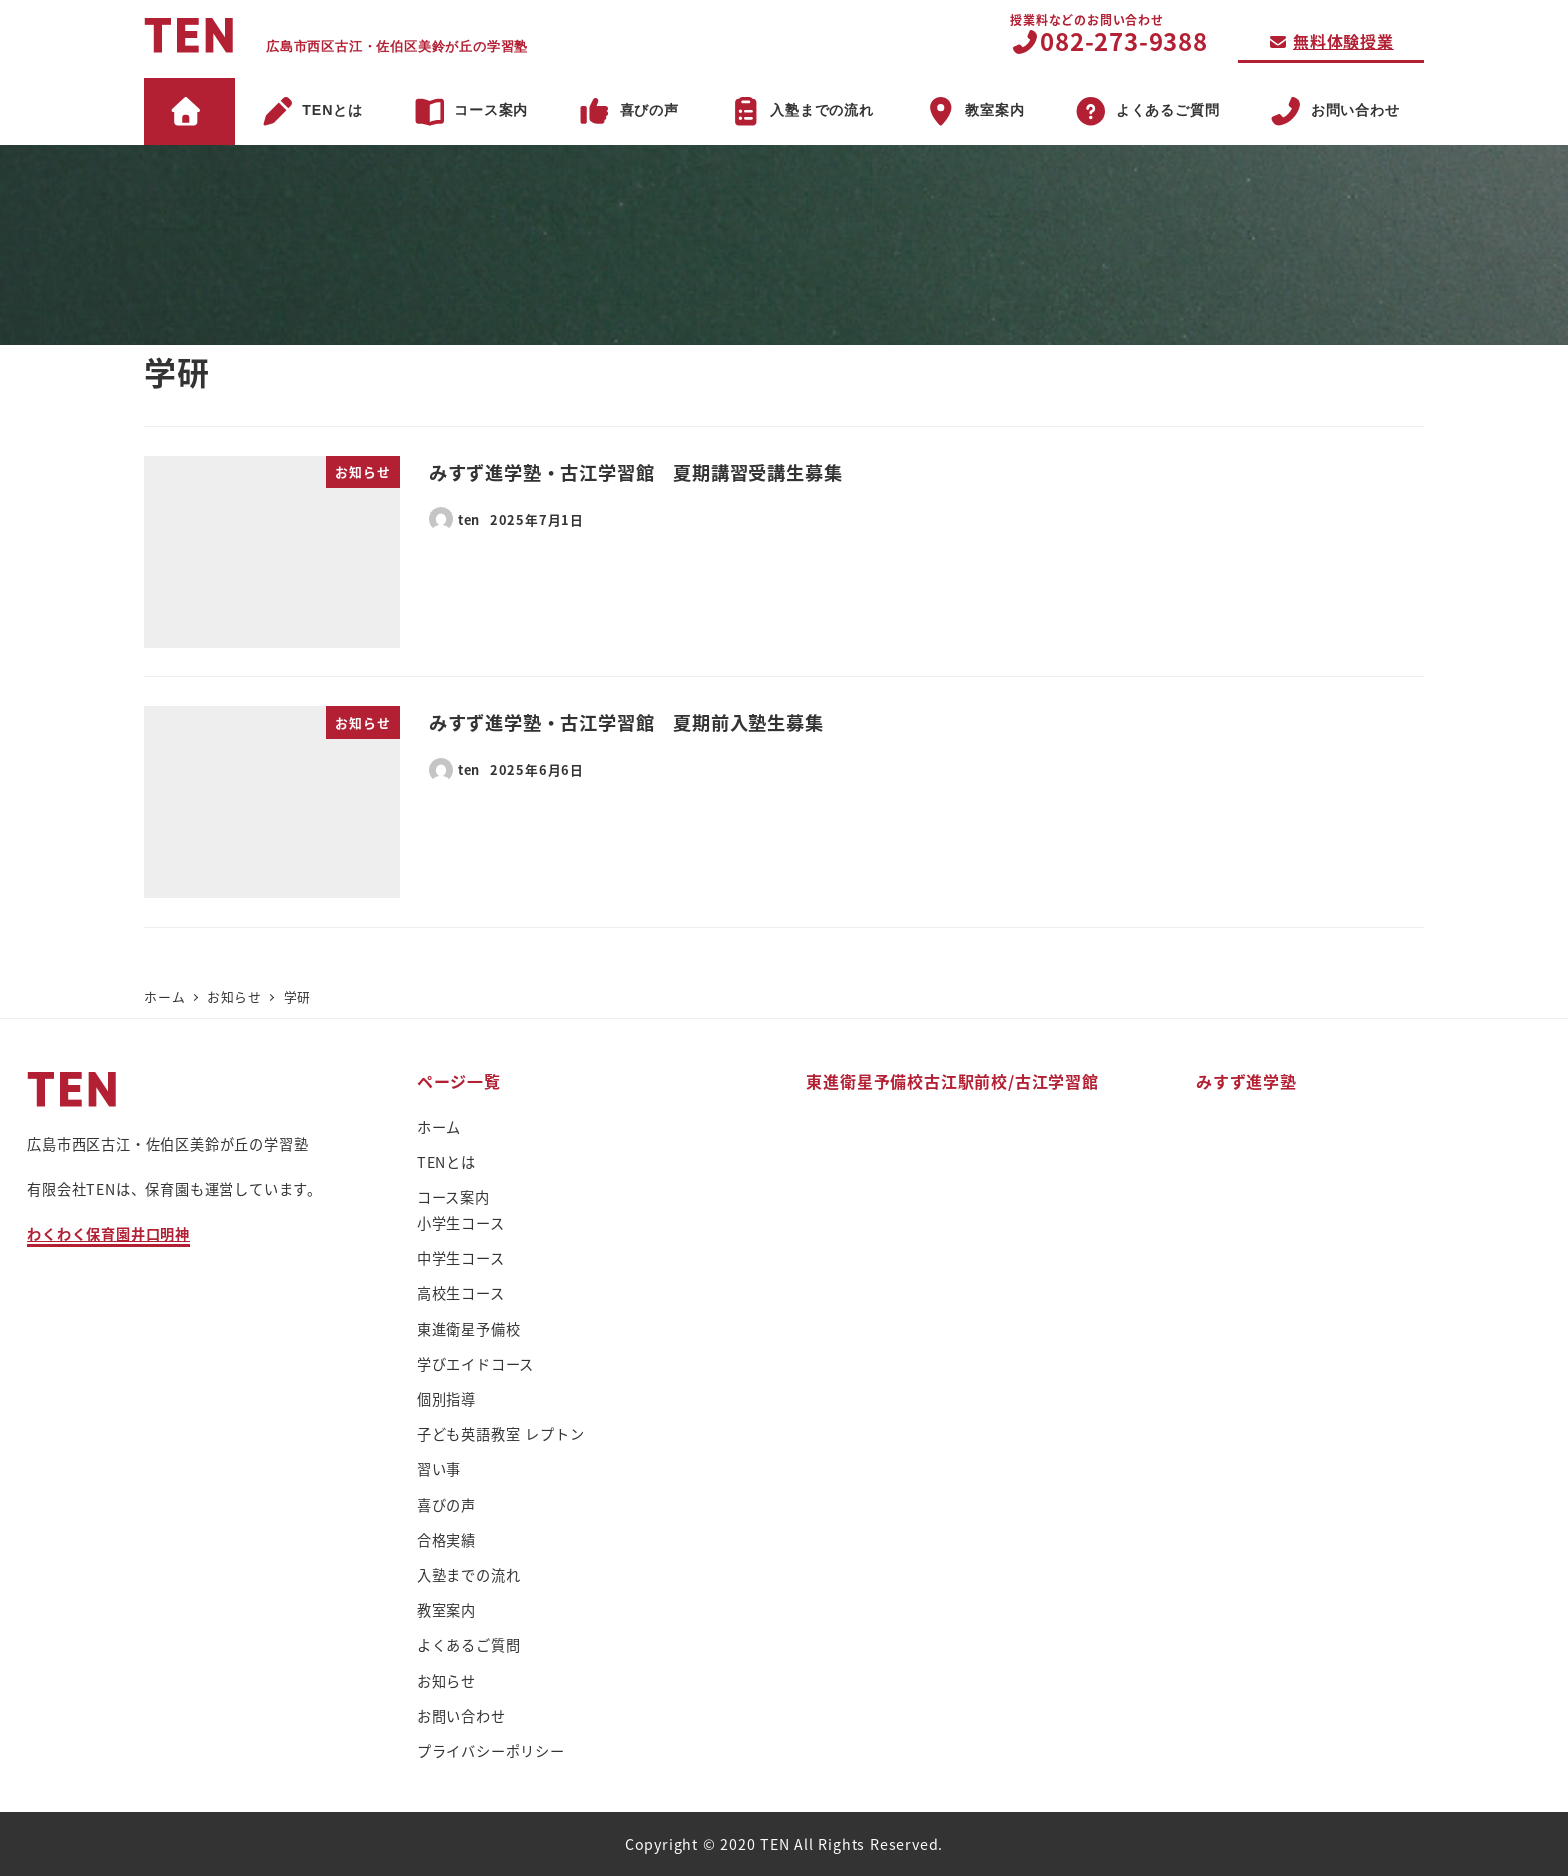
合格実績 (446, 1540)
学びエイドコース (475, 1364)
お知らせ (446, 1681)
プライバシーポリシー (491, 1751)
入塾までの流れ (469, 1575)
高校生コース (461, 1293)
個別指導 (446, 1399)
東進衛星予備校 (469, 1329)
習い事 (439, 1469)
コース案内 (453, 1197)
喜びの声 (446, 1505)
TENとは (446, 1162)
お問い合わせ (461, 1716)
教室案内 (446, 1610)
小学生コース (461, 1223)
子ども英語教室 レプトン (501, 1434)
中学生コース (461, 1258)
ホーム (439, 1127)
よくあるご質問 (469, 1645)
